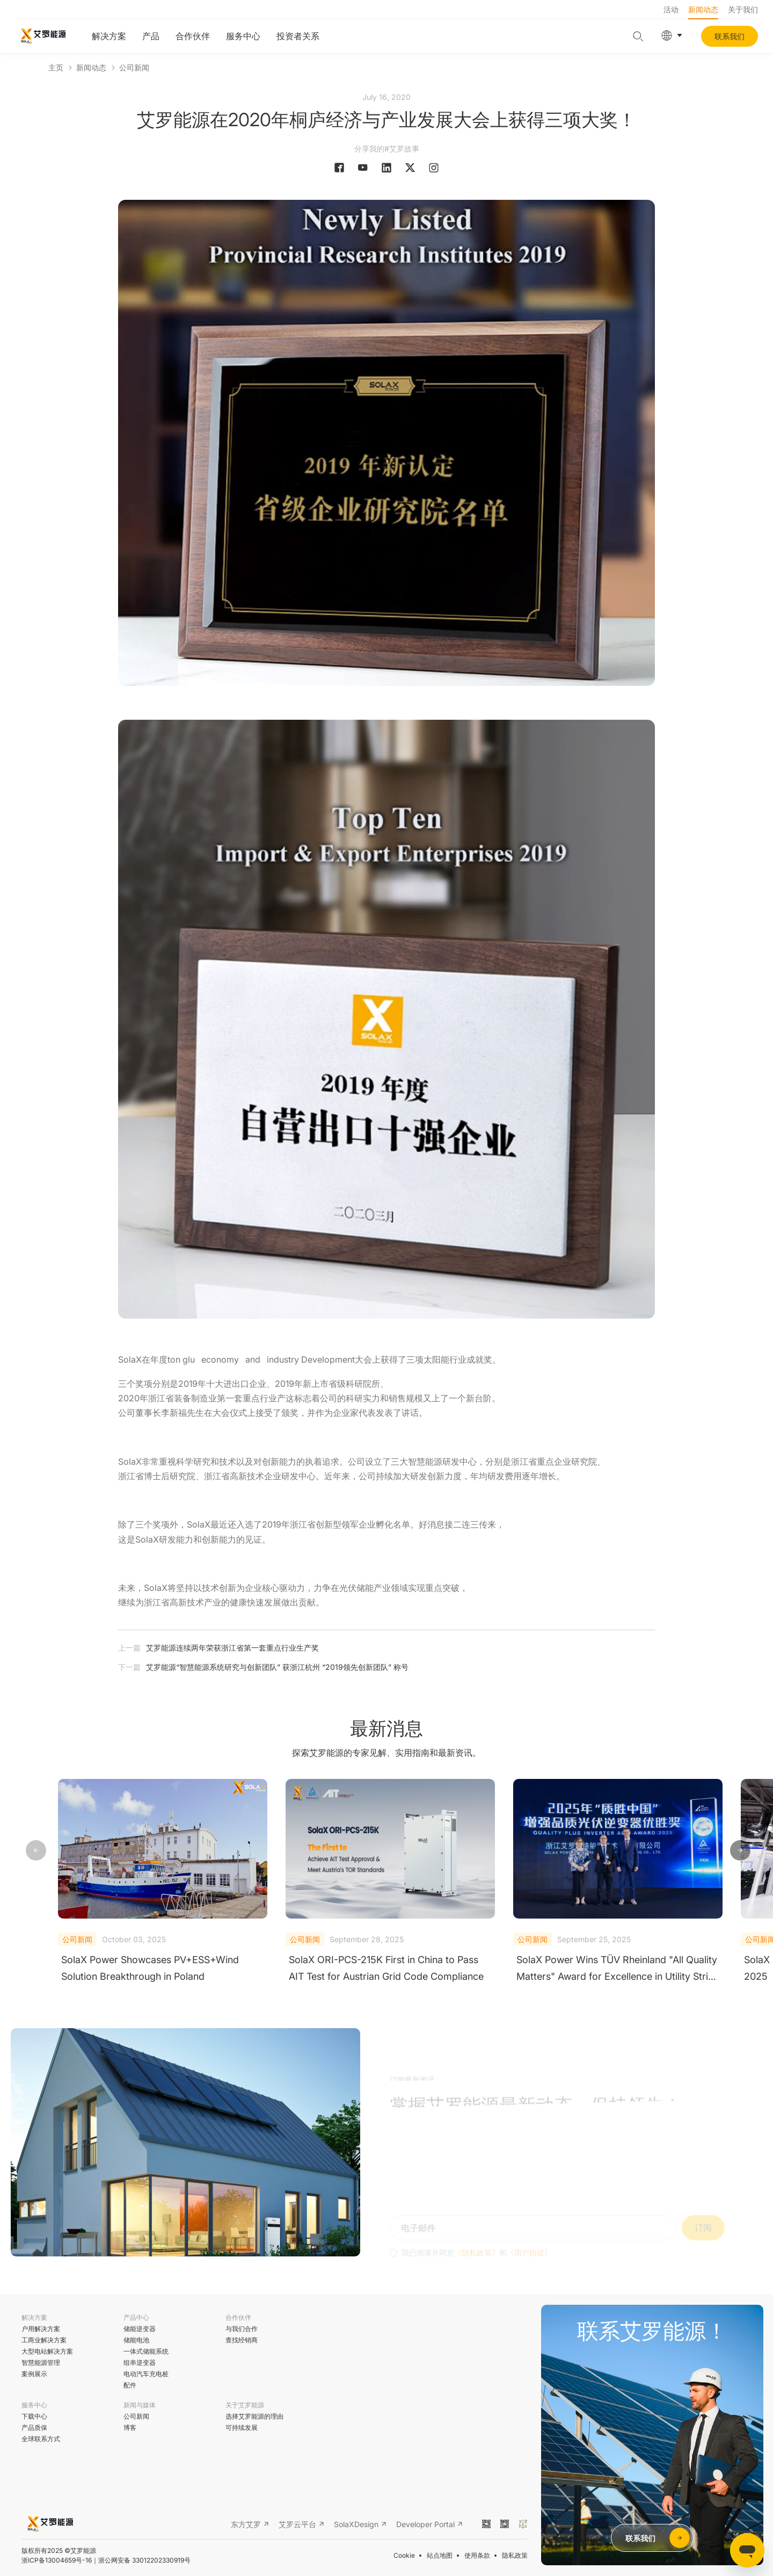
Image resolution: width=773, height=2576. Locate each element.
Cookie (404, 2555)
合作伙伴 (193, 36)
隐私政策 (515, 2555)
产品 (150, 36)
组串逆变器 (139, 2362)
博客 (129, 2427)
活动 (671, 9)
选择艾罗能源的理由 (254, 2416)
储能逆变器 (139, 2329)
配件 (129, 2385)
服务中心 (243, 36)
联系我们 (729, 36)
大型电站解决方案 (47, 2351)
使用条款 (477, 2555)
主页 (55, 67)
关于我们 (743, 9)
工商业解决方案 (44, 2340)
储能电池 (136, 2340)
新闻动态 (703, 9)
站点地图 (440, 2555)
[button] (740, 1851)
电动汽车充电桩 (146, 2374)
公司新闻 (134, 67)
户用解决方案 (40, 2329)
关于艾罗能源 (244, 2405)
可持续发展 (241, 2427)
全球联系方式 (40, 2439)
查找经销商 (241, 2340)
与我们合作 (241, 2329)
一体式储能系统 (146, 2351)
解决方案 (109, 36)
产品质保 (34, 2427)
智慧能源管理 (40, 2362)
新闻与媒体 (139, 2405)
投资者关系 (297, 36)
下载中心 (34, 2416)
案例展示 (34, 2374)
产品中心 (136, 2317)
